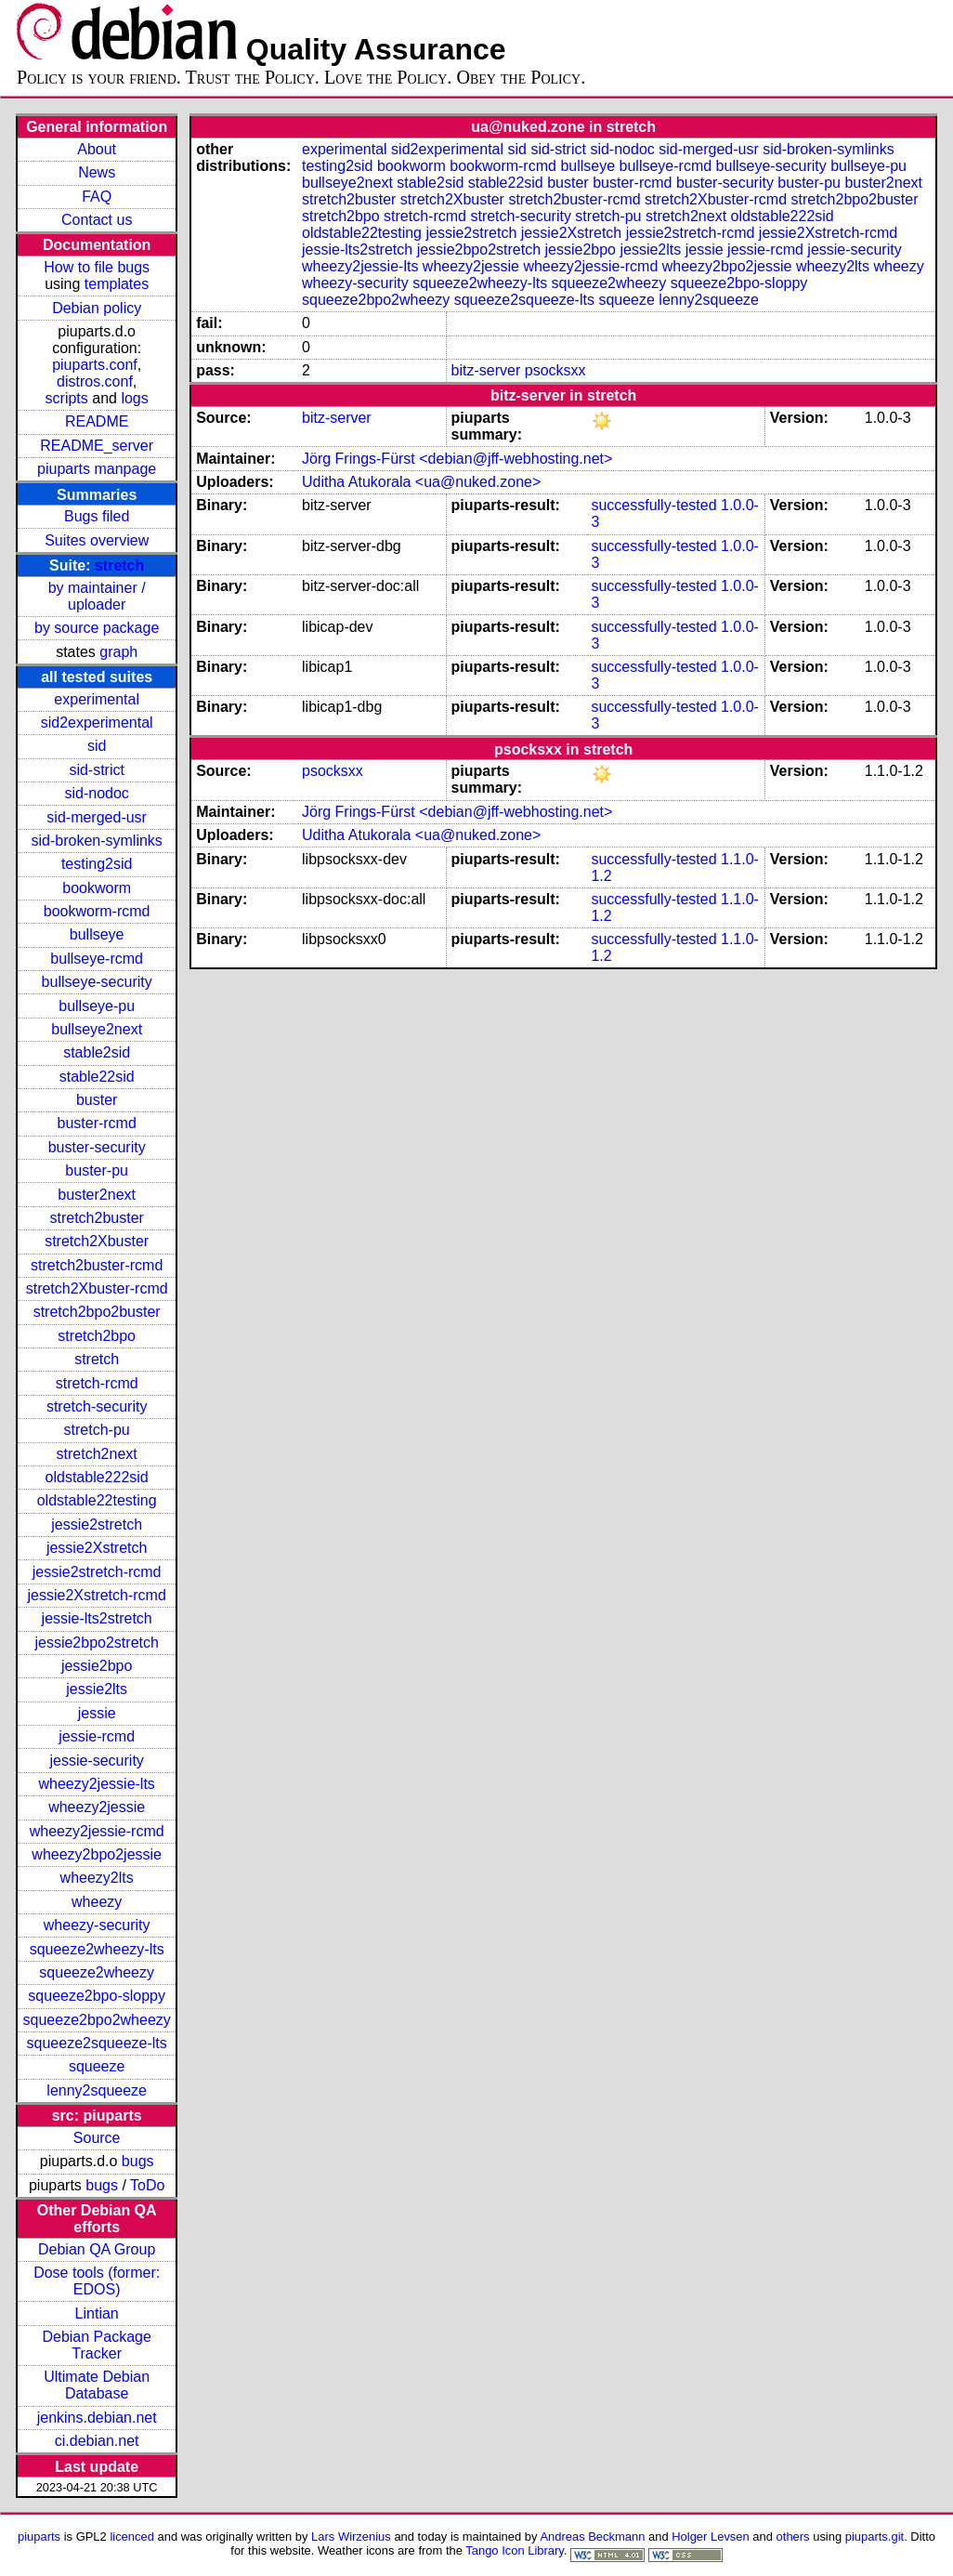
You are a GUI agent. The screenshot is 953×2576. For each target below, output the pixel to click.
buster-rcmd (96, 1123)
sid (96, 746)
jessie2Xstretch (97, 1548)
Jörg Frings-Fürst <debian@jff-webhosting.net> (457, 459)
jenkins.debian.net (97, 2417)
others (793, 2536)
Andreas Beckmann (592, 2536)
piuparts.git (874, 2536)
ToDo (147, 2185)
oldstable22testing (97, 1500)
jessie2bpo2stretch (96, 1642)
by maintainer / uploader (97, 596)
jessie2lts (96, 1689)
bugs (138, 2161)
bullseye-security (97, 982)
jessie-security (96, 1760)
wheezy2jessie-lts (96, 1784)
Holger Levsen (711, 2536)
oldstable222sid (97, 1477)
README (96, 421)
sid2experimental (97, 722)
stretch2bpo (97, 1336)
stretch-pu (97, 1430)
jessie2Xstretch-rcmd (96, 1595)
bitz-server (486, 370)
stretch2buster (96, 1218)
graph (118, 652)
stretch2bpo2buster (97, 1312)
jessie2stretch (96, 1524)
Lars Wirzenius (351, 2536)
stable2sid (96, 1052)
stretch (119, 565)
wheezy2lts (97, 1878)
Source (97, 2138)
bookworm (96, 888)
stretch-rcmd (97, 1383)
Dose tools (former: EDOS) (96, 2281)
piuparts (39, 2536)
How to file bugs (97, 267)
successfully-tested (653, 505)
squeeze (97, 2066)
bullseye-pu (97, 1006)
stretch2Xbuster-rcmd (97, 1288)
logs (134, 398)
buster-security (97, 1147)
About (96, 149)
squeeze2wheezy (96, 1972)
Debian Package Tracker (96, 2345)
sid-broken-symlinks (96, 840)
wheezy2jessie (96, 1807)
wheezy (97, 1902)
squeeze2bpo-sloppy (96, 1996)
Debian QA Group (96, 2249)
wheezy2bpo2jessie (97, 1854)
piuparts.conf (94, 365)
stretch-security (96, 1406)
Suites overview (97, 540)
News (96, 172)
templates (117, 284)
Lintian (97, 2313)
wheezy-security (97, 1925)
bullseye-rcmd (96, 958)
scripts (67, 398)
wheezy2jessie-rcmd (97, 1831)
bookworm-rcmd (97, 911)
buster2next (97, 1195)
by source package (96, 628)
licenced (132, 2536)
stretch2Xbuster (97, 1241)
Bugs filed (96, 516)
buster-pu (96, 1170)
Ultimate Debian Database (97, 2385)
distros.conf (95, 381)
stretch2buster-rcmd (97, 1265)
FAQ (96, 196)
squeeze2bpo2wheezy (97, 2020)
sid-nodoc (96, 793)
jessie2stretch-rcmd (97, 1572)
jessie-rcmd (97, 1736)
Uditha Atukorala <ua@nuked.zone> (421, 482)
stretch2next (97, 1454)
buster (96, 1100)
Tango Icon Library (514, 2550)
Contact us (96, 220)
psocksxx (555, 370)
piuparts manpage (96, 469)
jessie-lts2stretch (97, 1618)
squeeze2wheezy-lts (97, 1949)
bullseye (97, 934)
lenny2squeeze (96, 2090)
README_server (96, 445)
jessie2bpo (97, 1666)
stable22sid (97, 1076)
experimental (96, 699)
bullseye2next (96, 1029)
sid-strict (96, 770)
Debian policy (96, 308)
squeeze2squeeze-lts (97, 2043)
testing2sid (97, 864)
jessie (97, 1713)
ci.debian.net (97, 2441)
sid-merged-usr (96, 817)
